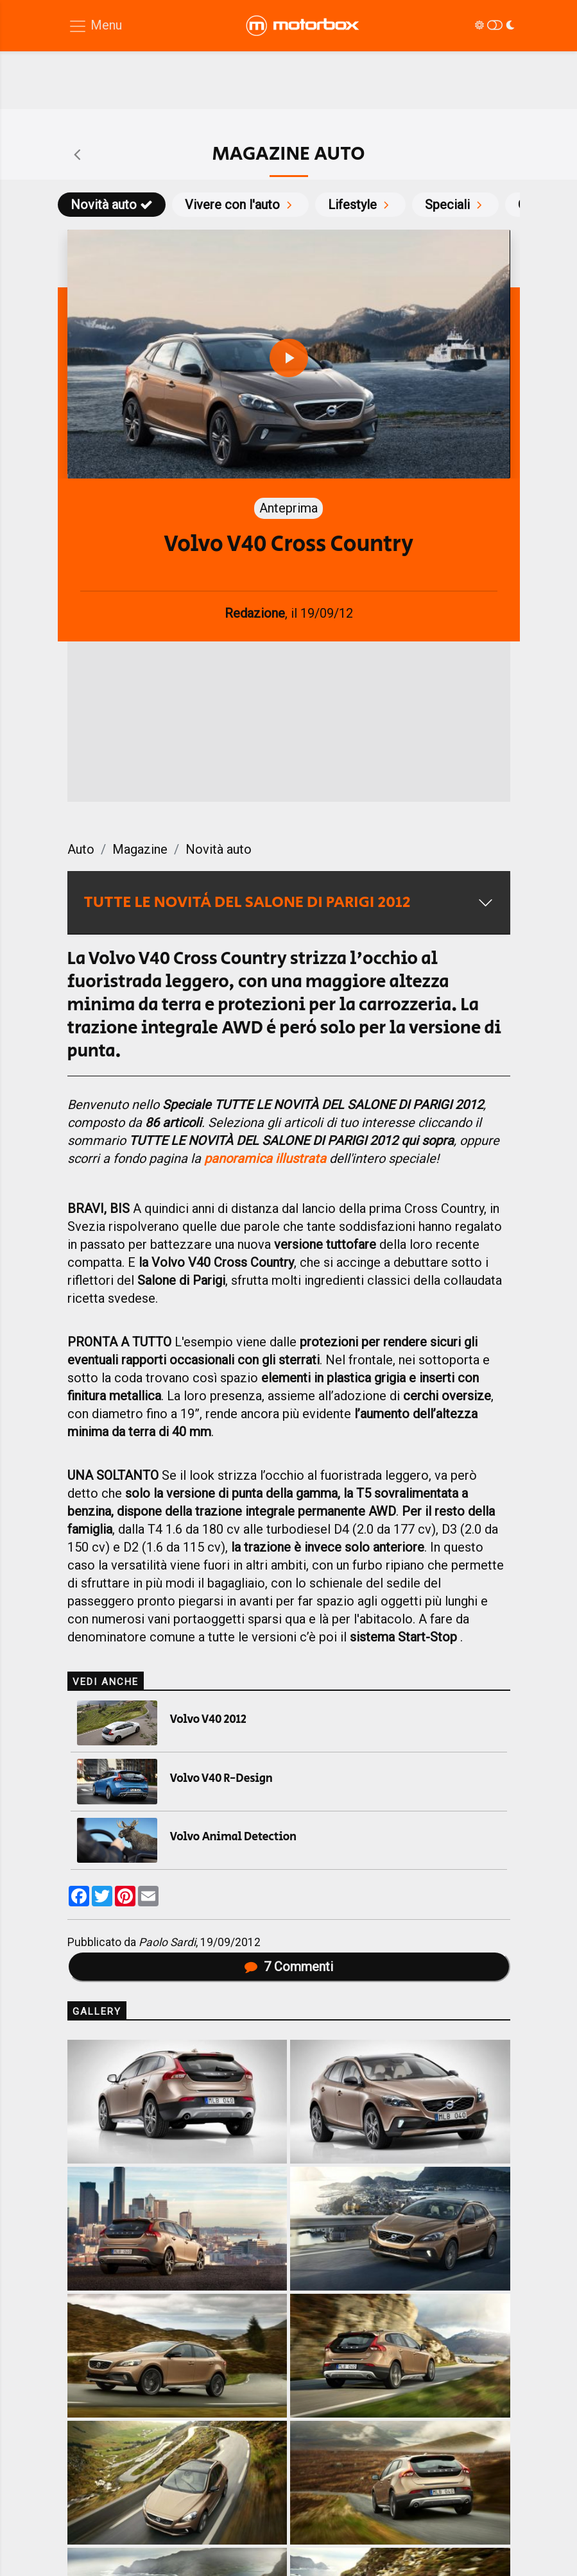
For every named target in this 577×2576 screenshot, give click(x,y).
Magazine (140, 849)
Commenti (289, 1966)
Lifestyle (360, 204)
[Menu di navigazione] (95, 26)
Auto (80, 849)
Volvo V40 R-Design (221, 1778)
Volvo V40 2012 (208, 1719)
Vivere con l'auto (240, 204)
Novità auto (112, 204)
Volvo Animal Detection (233, 1837)
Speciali (455, 204)
